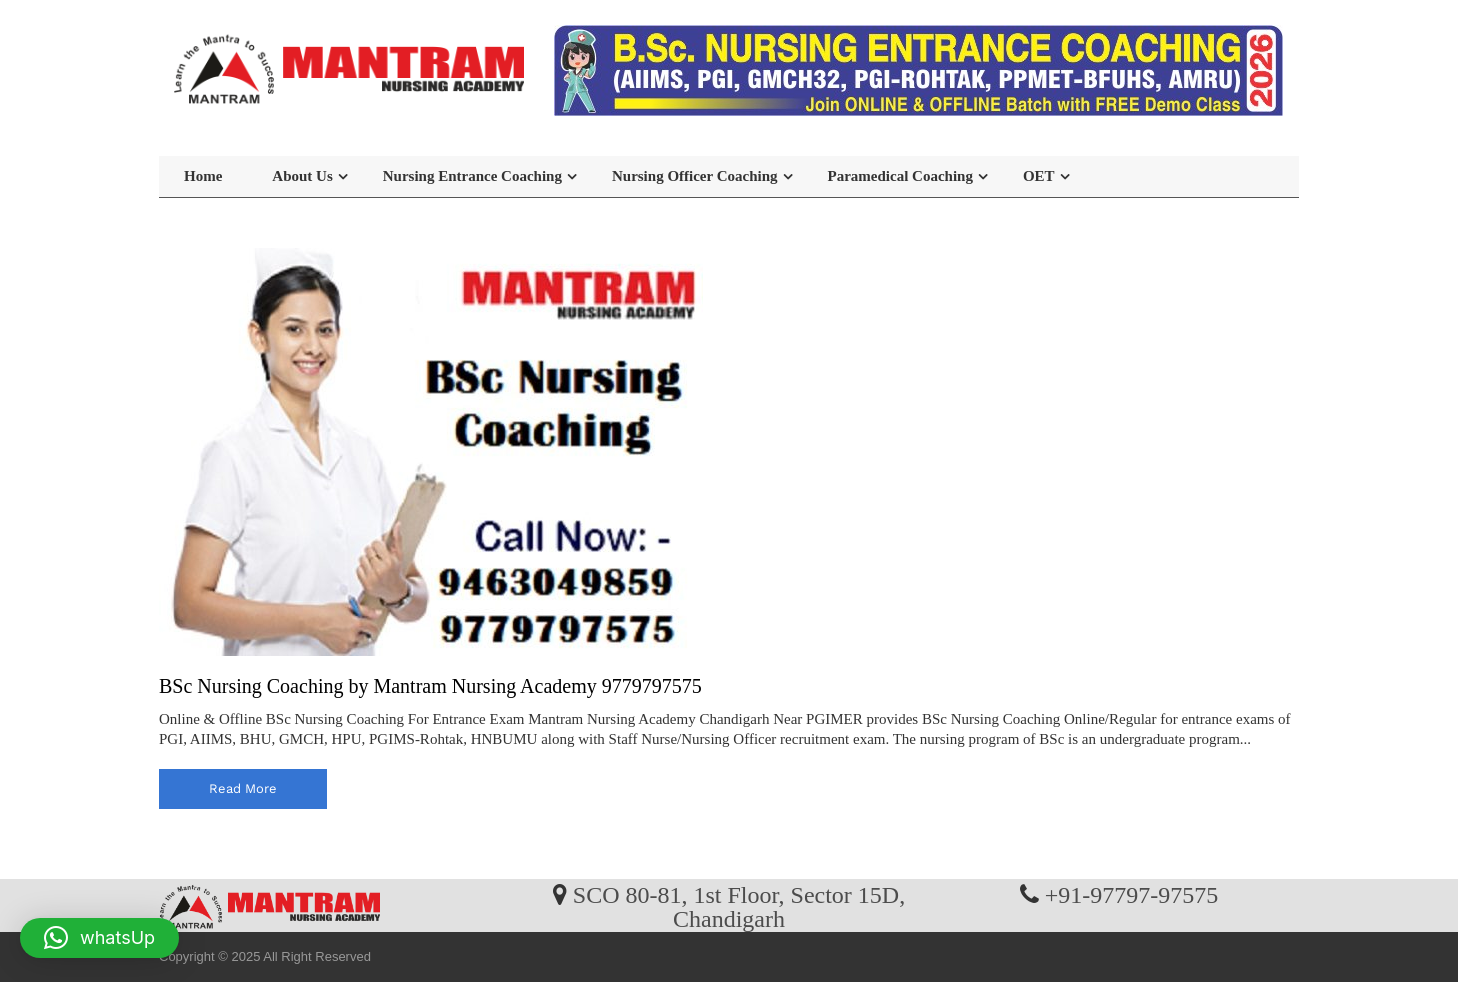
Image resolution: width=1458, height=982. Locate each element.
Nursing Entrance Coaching (472, 176)
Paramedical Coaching (900, 176)
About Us (302, 176)
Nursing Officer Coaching (695, 176)
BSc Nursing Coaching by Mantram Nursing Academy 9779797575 (430, 686)
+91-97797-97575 (1132, 894)
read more (243, 788)
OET (1039, 176)
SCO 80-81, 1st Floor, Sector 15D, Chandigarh (739, 906)
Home (203, 176)
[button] (99, 938)
